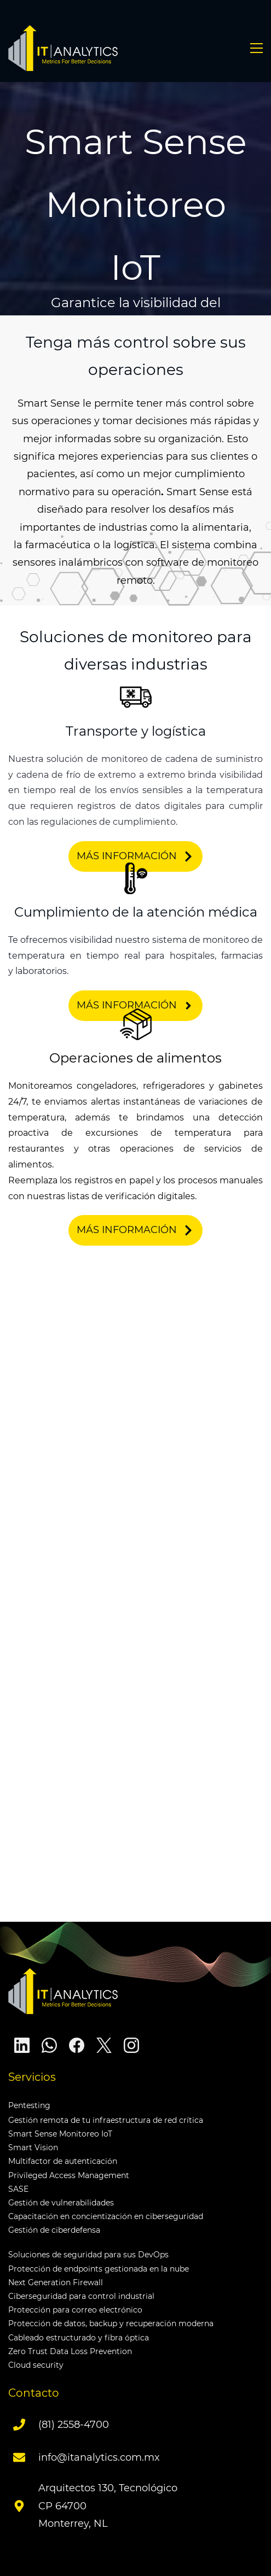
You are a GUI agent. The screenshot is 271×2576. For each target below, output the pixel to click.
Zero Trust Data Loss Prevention (70, 2351)
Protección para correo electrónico (75, 2310)
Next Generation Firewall (55, 2282)
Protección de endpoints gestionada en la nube (98, 2269)
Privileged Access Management (68, 2175)
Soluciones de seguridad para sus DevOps (88, 2255)
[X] (104, 2045)
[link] (135, 688)
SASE (18, 2189)
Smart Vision (33, 2147)
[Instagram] (131, 2045)
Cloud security (36, 2365)
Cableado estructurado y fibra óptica (78, 2338)
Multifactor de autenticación (62, 2161)
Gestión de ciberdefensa (54, 2230)
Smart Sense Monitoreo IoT (60, 2134)
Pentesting (29, 2105)
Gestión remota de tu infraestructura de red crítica (105, 2120)
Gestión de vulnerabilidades (61, 2203)
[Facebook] (77, 2045)
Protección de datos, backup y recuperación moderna (111, 2323)
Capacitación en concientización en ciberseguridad (105, 2216)
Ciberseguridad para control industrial (81, 2296)
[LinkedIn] (22, 2045)
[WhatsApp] (49, 2045)
